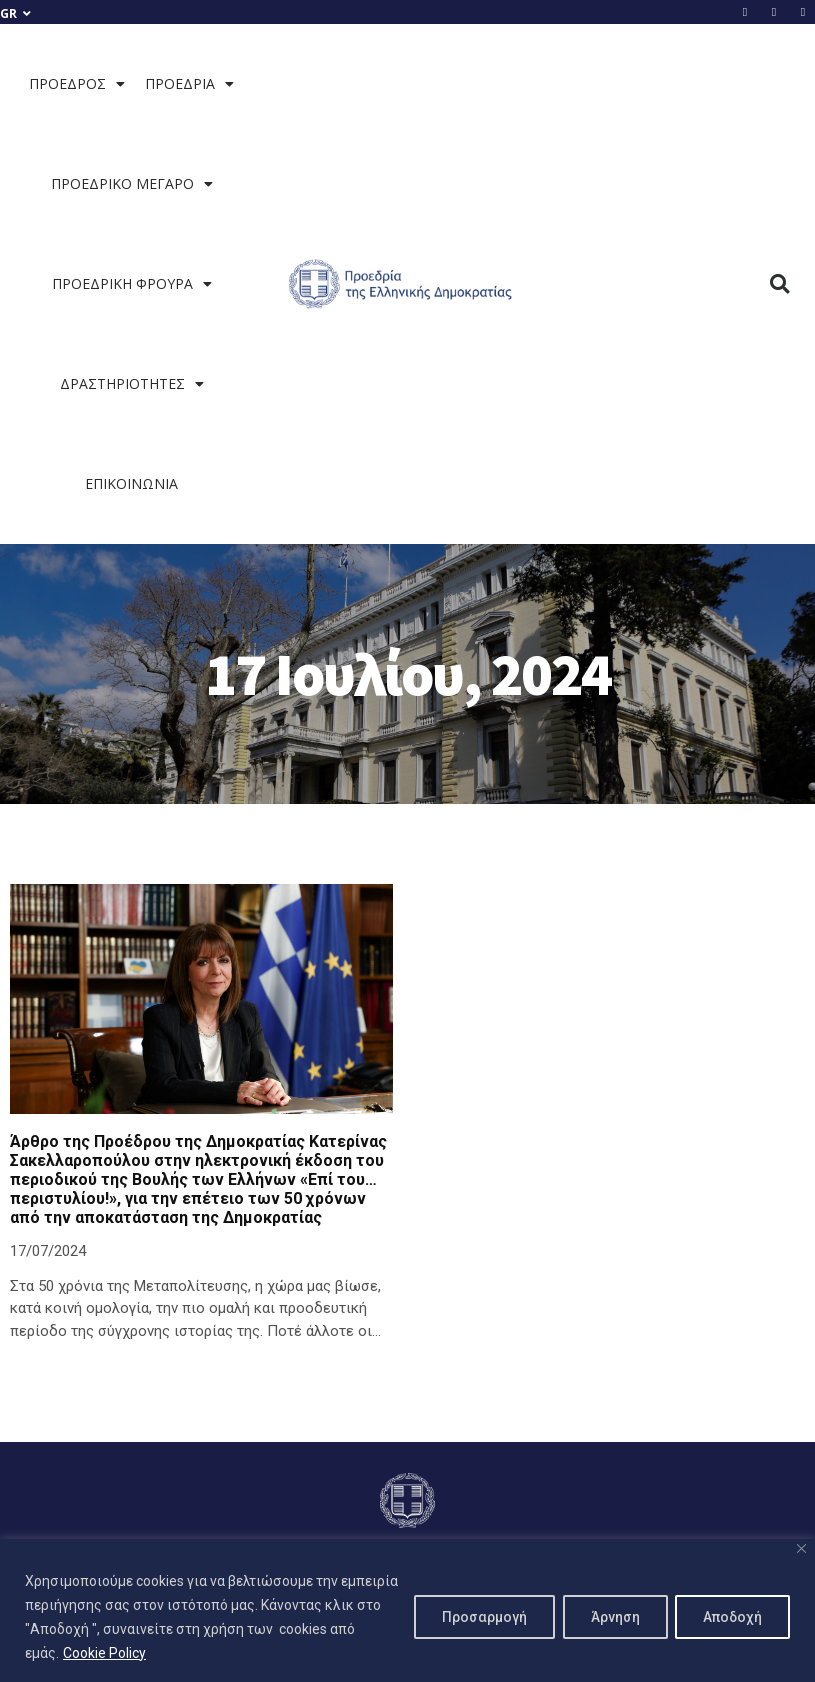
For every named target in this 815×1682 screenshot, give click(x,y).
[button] (780, 284)
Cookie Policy (132, 1653)
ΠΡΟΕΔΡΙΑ (189, 84)
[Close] (801, 1548)
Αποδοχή (730, 1617)
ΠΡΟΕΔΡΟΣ (77, 84)
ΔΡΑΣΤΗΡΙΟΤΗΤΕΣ (132, 384)
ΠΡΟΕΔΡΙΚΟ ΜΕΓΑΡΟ (132, 184)
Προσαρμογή (476, 1617)
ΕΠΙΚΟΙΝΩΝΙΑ (131, 483)
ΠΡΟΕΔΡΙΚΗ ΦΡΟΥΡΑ (132, 284)
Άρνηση (609, 1617)
